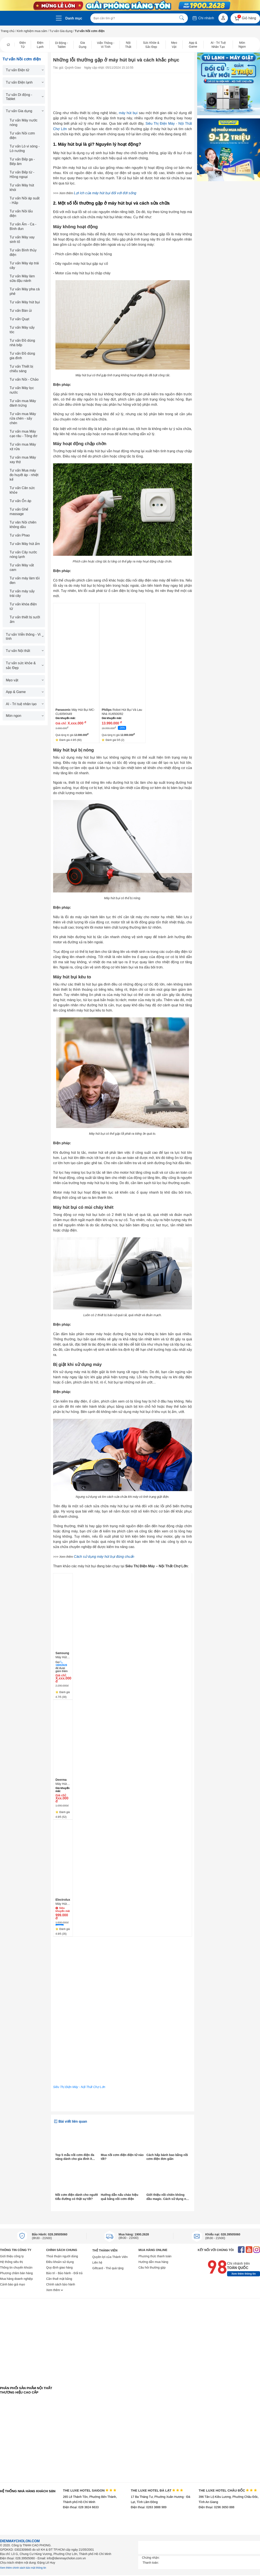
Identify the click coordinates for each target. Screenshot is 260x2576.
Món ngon (24, 716)
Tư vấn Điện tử (24, 70)
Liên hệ (97, 2262)
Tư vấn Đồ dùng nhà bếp (22, 343)
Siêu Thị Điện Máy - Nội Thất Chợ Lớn (79, 2087)
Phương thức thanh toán (154, 2256)
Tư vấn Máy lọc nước (22, 390)
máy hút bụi (128, 113)
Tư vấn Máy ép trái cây (24, 265)
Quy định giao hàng (59, 2267)
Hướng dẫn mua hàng (153, 2262)
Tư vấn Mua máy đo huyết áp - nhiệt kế (24, 475)
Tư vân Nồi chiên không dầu (23, 524)
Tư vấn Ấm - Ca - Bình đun (23, 226)
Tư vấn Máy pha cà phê (25, 291)
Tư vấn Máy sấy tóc (22, 330)
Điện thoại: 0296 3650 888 (216, 2507)
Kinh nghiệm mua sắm (32, 31)
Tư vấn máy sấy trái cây (22, 593)
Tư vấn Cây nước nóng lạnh (23, 554)
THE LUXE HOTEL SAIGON (90, 2490)
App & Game (24, 692)
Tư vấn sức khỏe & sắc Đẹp (24, 665)
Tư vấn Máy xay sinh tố (22, 239)
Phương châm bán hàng (16, 2273)
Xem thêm (54, 2290)
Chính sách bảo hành (60, 2284)
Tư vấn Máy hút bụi (25, 302)
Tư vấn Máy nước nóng (23, 122)
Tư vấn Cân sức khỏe (22, 490)
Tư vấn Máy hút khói (22, 187)
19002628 (61, 1665)
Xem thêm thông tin (243, 2273)
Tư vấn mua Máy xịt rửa (23, 447)
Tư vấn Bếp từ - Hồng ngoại (22, 174)
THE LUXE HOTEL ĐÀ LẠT (157, 2490)
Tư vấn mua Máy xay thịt (23, 460)
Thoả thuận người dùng (62, 2256)
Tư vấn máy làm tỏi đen (25, 580)
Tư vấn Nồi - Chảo (24, 379)
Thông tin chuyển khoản (16, 2267)
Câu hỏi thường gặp (152, 2267)
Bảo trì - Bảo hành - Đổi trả (64, 2273)
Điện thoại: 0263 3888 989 (149, 2507)
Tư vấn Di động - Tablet (24, 97)
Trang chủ (8, 31)
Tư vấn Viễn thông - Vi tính (24, 636)
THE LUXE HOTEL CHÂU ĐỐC (228, 2490)
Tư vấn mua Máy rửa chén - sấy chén (23, 418)
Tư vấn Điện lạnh (24, 82)
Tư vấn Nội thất (24, 651)
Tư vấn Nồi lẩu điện (21, 213)
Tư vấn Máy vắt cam (22, 567)
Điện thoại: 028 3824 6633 (81, 2507)
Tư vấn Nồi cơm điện (22, 135)
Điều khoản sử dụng (60, 2262)
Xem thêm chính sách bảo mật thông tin (23, 2567)
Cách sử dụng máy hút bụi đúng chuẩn (104, 1556)
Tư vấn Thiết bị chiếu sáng (21, 369)
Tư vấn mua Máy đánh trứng (23, 403)
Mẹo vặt (24, 680)
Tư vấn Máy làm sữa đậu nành (22, 278)
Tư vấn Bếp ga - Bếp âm (22, 161)
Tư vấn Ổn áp (20, 501)
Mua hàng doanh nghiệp (16, 2278)
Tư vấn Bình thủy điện (23, 252)
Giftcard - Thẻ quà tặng (108, 2268)
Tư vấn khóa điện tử (23, 606)
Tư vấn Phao (20, 535)
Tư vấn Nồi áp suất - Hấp (25, 200)
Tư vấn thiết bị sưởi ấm (25, 619)
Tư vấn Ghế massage (19, 511)
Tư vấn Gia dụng (60, 31)
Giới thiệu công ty (12, 2256)
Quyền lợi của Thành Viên (110, 2257)
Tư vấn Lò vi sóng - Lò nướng (25, 148)
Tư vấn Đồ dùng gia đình (22, 356)
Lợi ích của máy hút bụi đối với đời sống (105, 193)
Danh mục (73, 18)
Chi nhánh (203, 18)
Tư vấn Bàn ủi (21, 310)
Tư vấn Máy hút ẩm (25, 544)
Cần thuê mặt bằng (59, 2278)
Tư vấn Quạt (19, 319)
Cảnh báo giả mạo (12, 2284)
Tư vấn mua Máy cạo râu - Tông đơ (23, 434)
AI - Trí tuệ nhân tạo (24, 704)
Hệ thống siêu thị (11, 2262)
